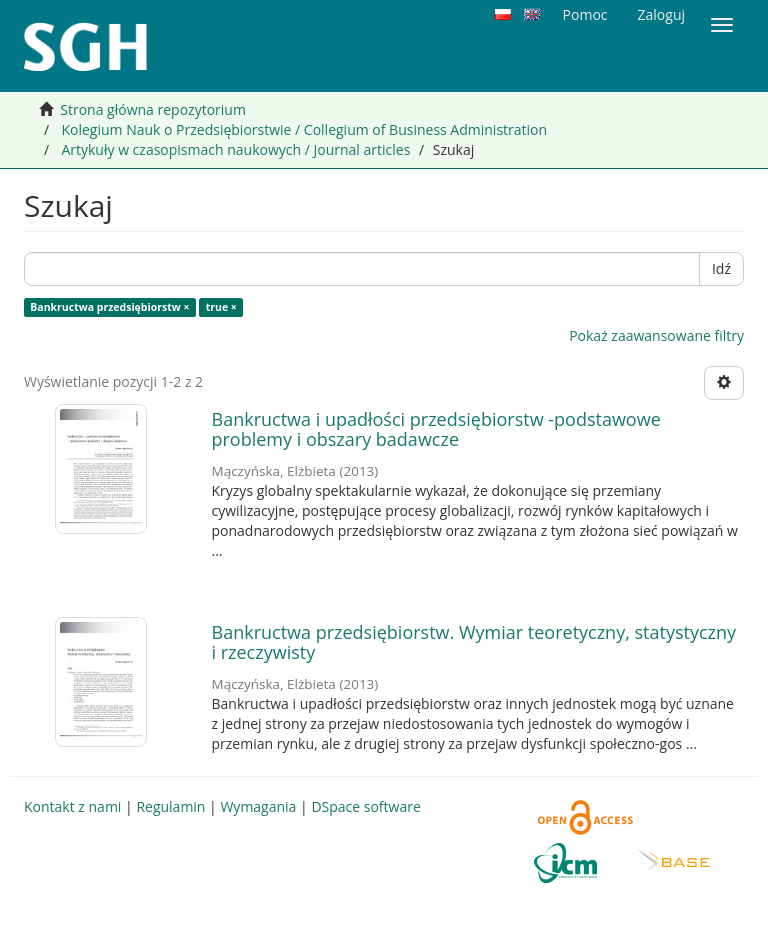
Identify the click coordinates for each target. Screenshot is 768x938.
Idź (721, 268)
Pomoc (585, 14)
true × (221, 307)
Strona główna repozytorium (153, 109)
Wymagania (258, 806)
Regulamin (170, 806)
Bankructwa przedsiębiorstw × (109, 307)
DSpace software (365, 806)
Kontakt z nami (72, 806)
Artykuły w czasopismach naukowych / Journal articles (235, 149)
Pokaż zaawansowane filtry (656, 335)
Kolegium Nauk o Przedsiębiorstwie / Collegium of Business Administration (304, 129)
